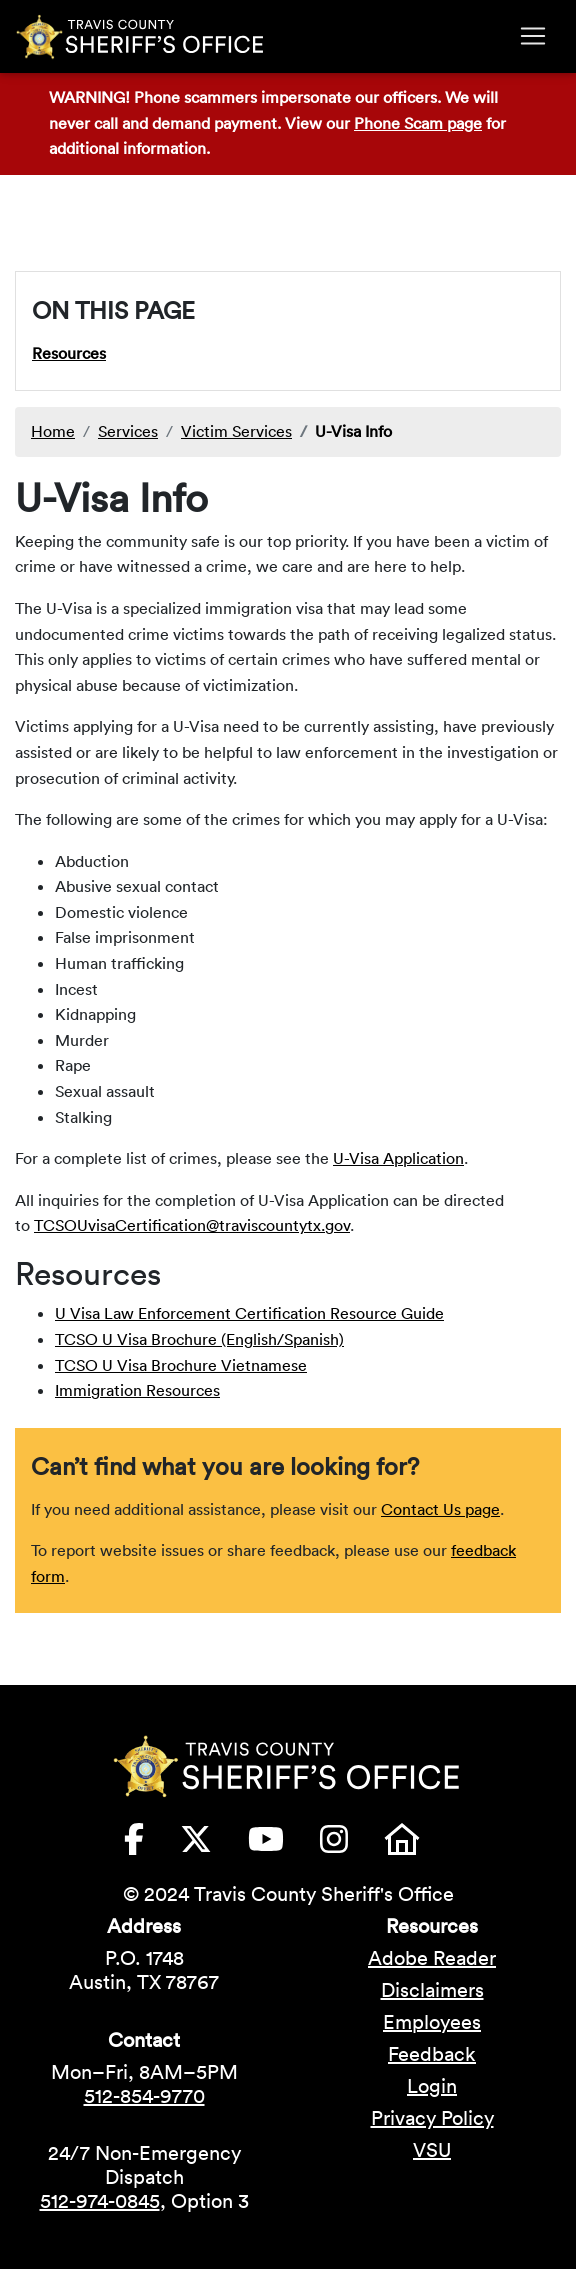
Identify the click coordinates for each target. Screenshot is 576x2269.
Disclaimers (432, 1990)
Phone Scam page (418, 123)
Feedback (432, 2054)
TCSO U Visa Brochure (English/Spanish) (199, 1339)
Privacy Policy (432, 2118)
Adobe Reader (432, 1958)
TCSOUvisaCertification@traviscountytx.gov (192, 1225)
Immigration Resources (137, 1390)
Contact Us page (440, 1509)
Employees (432, 2022)
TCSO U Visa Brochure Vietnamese (181, 1365)
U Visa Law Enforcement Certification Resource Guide (249, 1313)
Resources (69, 353)
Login (432, 2086)
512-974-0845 (100, 2201)
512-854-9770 (144, 2096)
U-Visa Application (398, 1158)
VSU (432, 2150)
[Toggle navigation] (533, 36)
